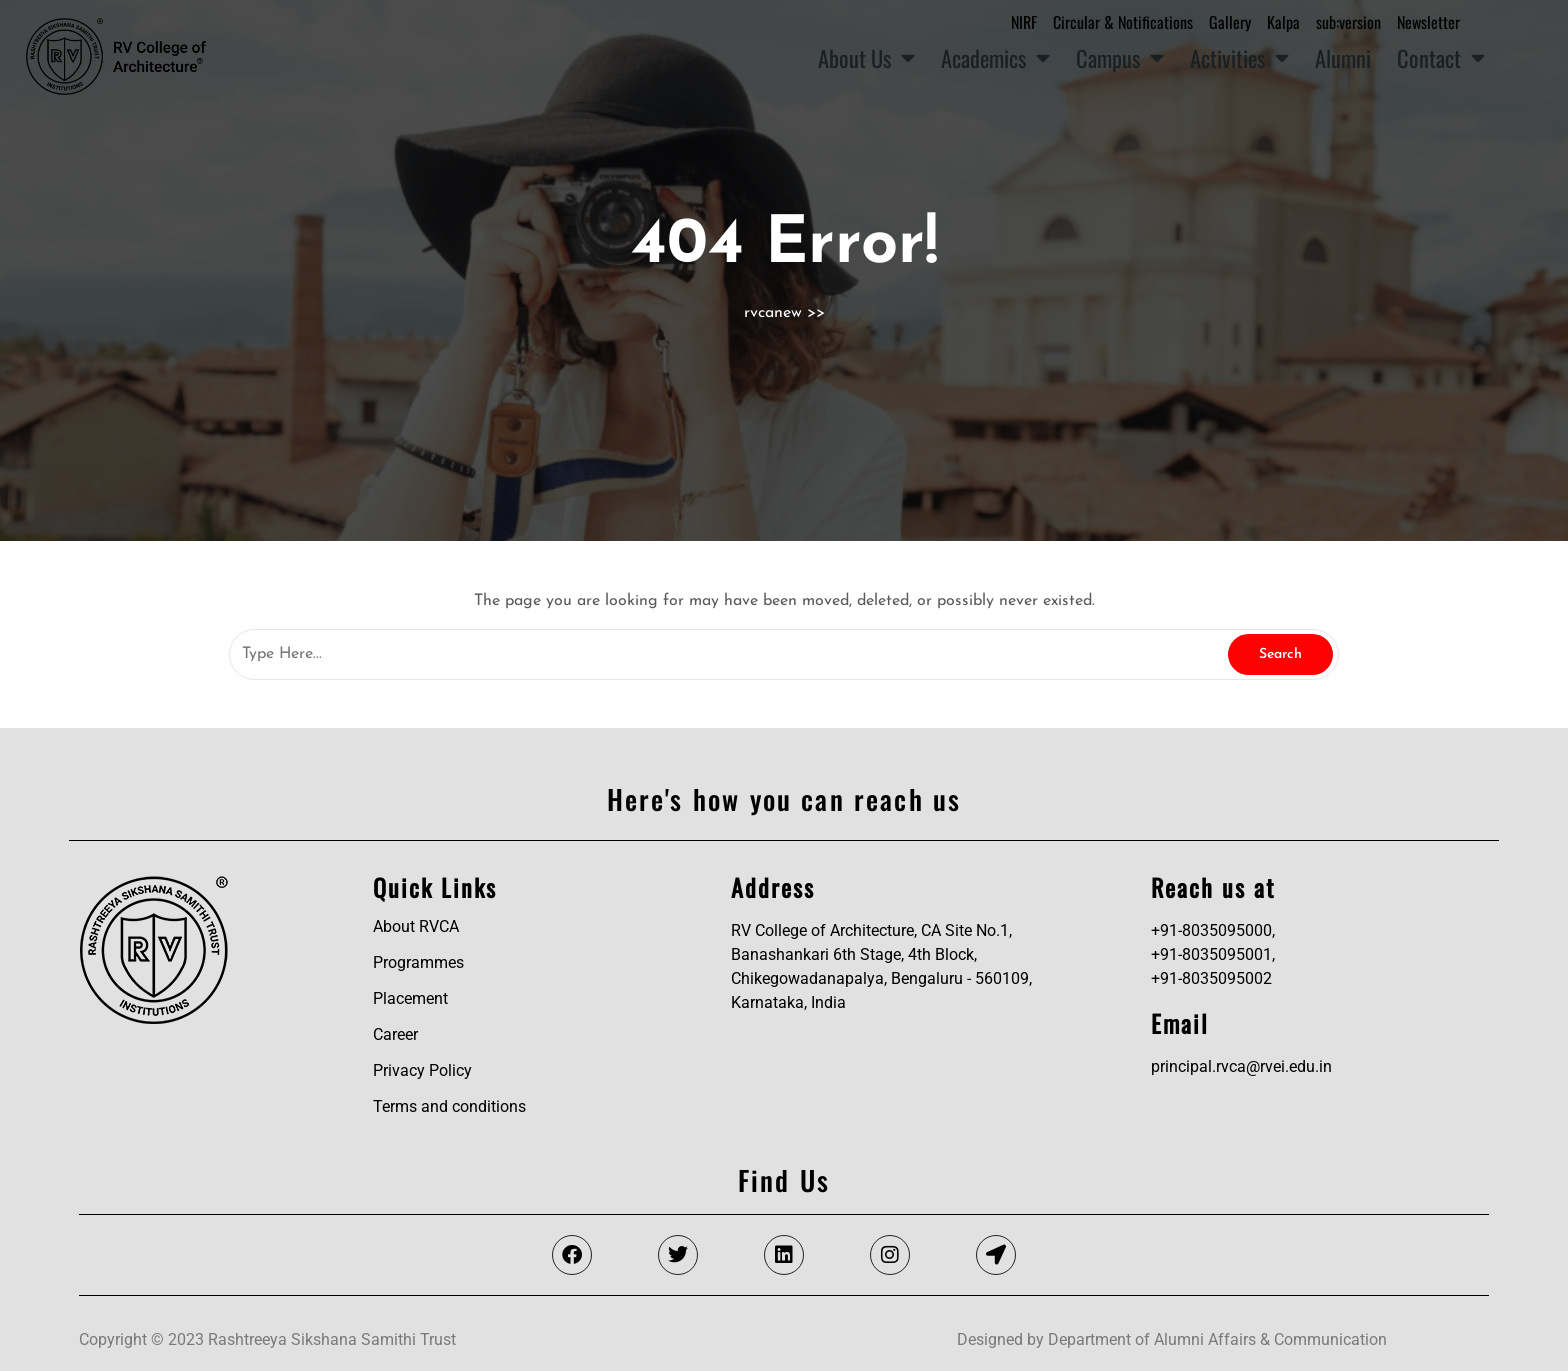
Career (395, 1034)
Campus (1120, 58)
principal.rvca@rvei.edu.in (1241, 1066)
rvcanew (773, 313)
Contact (1441, 58)
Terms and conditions (449, 1106)
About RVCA (416, 926)
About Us (866, 58)
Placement (410, 998)
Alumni (1343, 57)
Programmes (418, 962)
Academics (995, 58)
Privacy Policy (422, 1070)
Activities (1239, 58)
